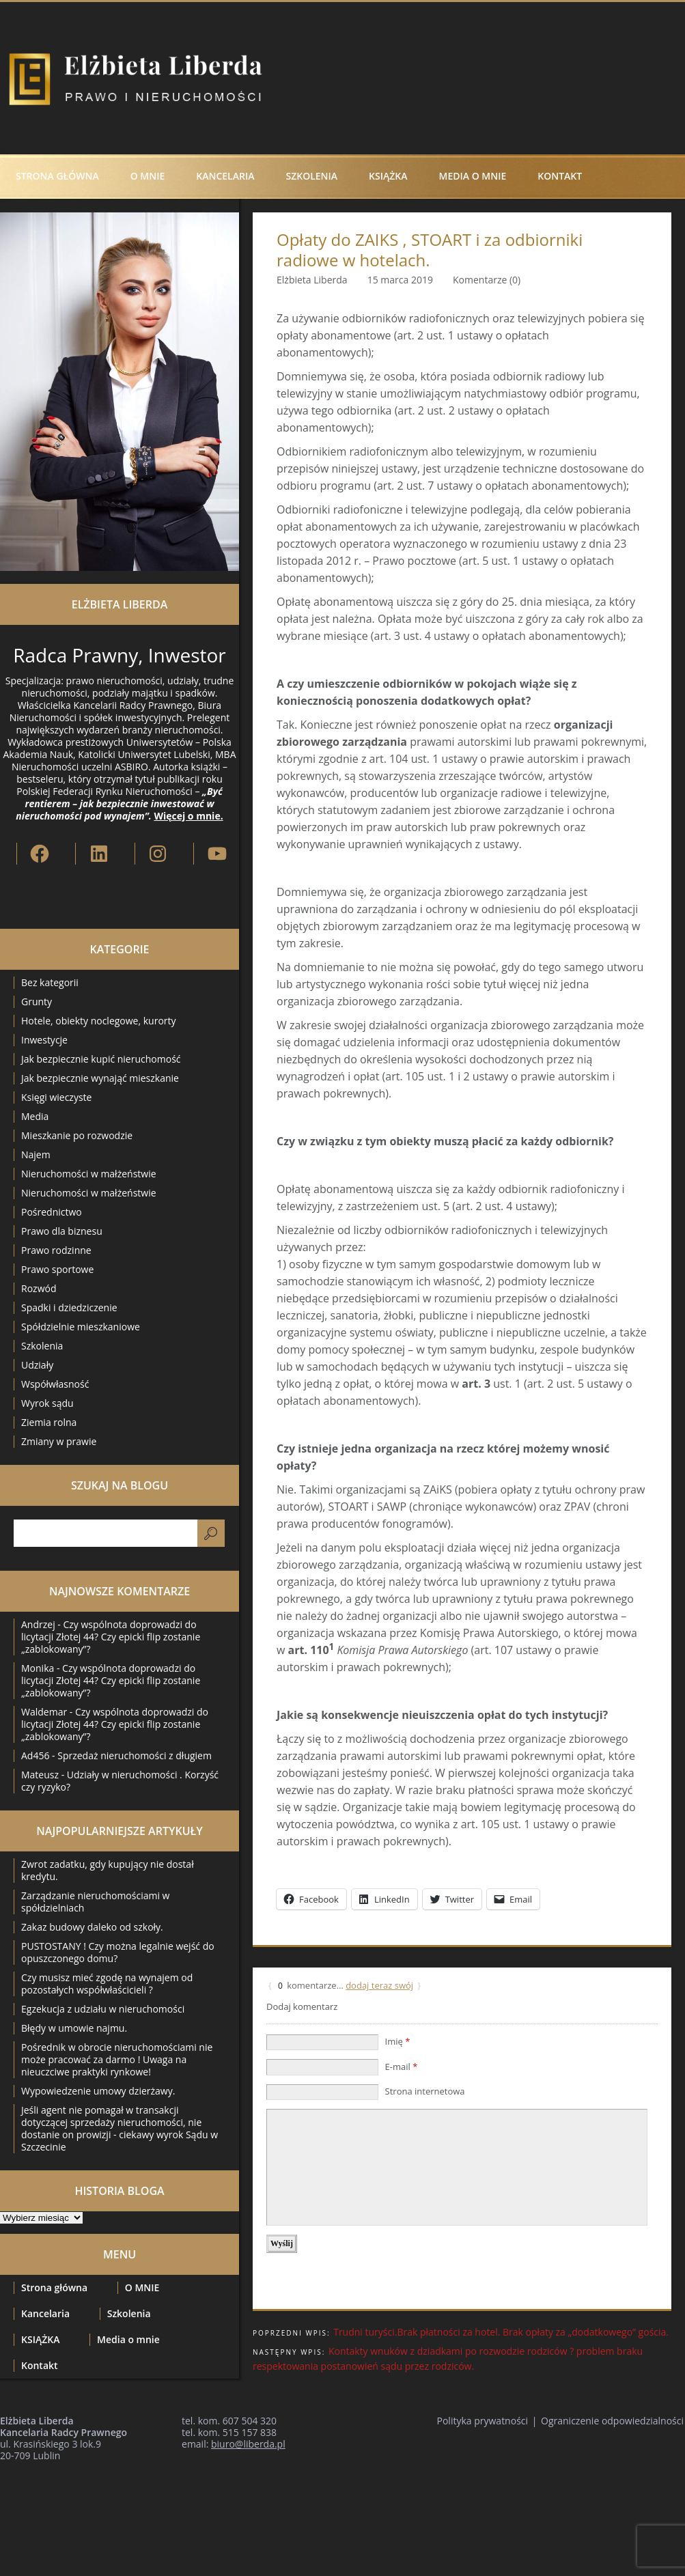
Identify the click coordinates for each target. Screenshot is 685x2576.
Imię (397, 2041)
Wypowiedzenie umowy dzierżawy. (98, 2090)
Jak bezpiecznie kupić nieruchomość (101, 1058)
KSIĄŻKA (388, 175)
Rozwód (38, 1288)
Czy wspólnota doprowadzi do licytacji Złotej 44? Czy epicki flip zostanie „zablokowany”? (110, 1636)
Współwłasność (55, 1383)
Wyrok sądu (47, 1403)
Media (34, 1116)
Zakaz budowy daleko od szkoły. (92, 1926)
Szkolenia (311, 175)
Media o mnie (473, 175)
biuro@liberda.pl (248, 2443)
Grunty (36, 1001)
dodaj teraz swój (379, 1985)
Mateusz (40, 1774)
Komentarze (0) (486, 279)
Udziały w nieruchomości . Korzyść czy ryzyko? (120, 1780)
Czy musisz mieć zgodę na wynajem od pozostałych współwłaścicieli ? (107, 1983)
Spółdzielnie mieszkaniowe (80, 1326)
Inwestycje (44, 1039)
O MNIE (147, 175)
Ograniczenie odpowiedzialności (612, 2420)
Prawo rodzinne (56, 1250)
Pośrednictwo (51, 1211)
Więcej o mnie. (188, 815)
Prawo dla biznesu (61, 1230)
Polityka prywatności (483, 2420)
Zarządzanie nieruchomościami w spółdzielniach (95, 1901)
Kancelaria (225, 175)
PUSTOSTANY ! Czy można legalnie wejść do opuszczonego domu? (117, 1952)
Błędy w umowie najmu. (74, 2027)
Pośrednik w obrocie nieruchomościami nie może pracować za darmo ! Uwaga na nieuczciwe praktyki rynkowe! (116, 2059)
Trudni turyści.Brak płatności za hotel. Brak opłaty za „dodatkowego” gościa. (501, 2331)
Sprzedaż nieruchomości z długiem (134, 1755)
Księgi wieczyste (56, 1097)
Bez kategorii (50, 982)
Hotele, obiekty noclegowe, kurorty (98, 1020)
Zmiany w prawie (58, 1441)
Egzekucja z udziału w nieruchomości (102, 2008)
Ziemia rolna (48, 1422)
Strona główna (57, 175)
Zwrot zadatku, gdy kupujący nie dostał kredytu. (107, 1870)
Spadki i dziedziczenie (69, 1307)
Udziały (37, 1364)
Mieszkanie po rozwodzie (76, 1135)
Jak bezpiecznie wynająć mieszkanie (100, 1078)
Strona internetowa (425, 2091)
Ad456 (35, 1755)
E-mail (401, 2066)
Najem (36, 1154)
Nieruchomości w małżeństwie (88, 1173)
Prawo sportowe (57, 1269)
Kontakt (559, 175)
